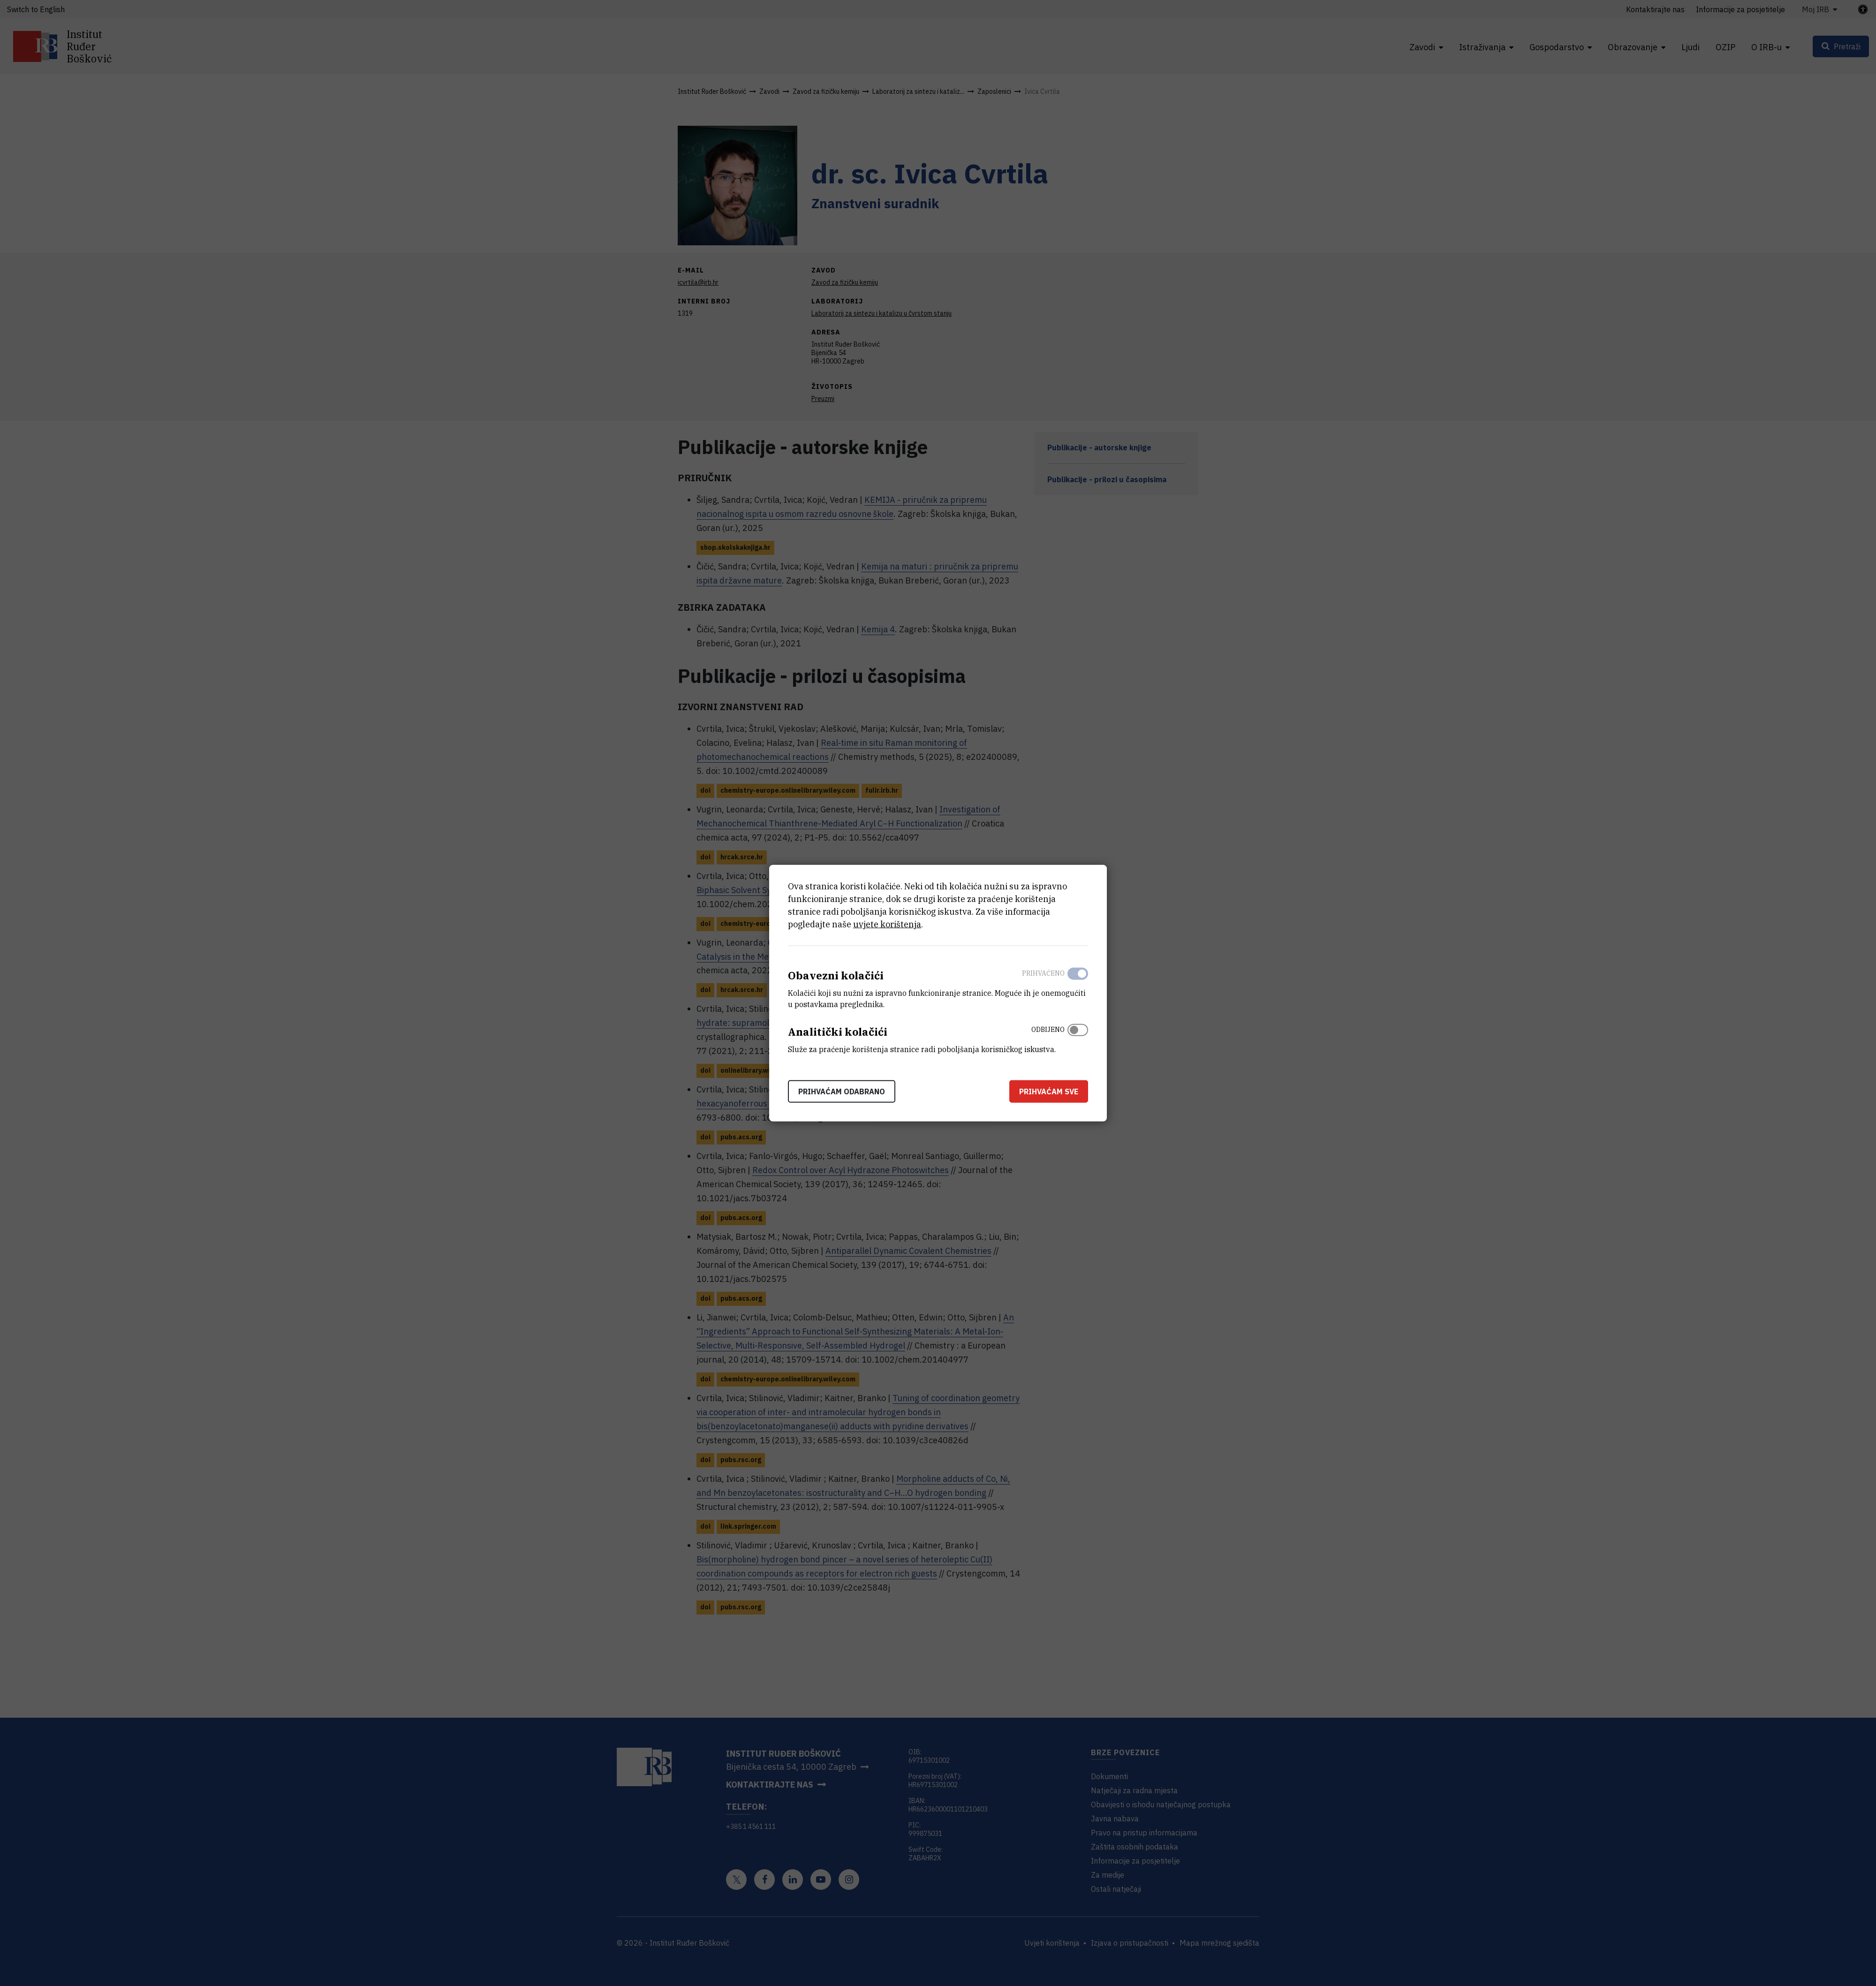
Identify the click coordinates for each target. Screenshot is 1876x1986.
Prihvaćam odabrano (841, 1091)
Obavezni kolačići (836, 975)
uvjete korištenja (887, 924)
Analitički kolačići (837, 1031)
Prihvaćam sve (1048, 1091)
